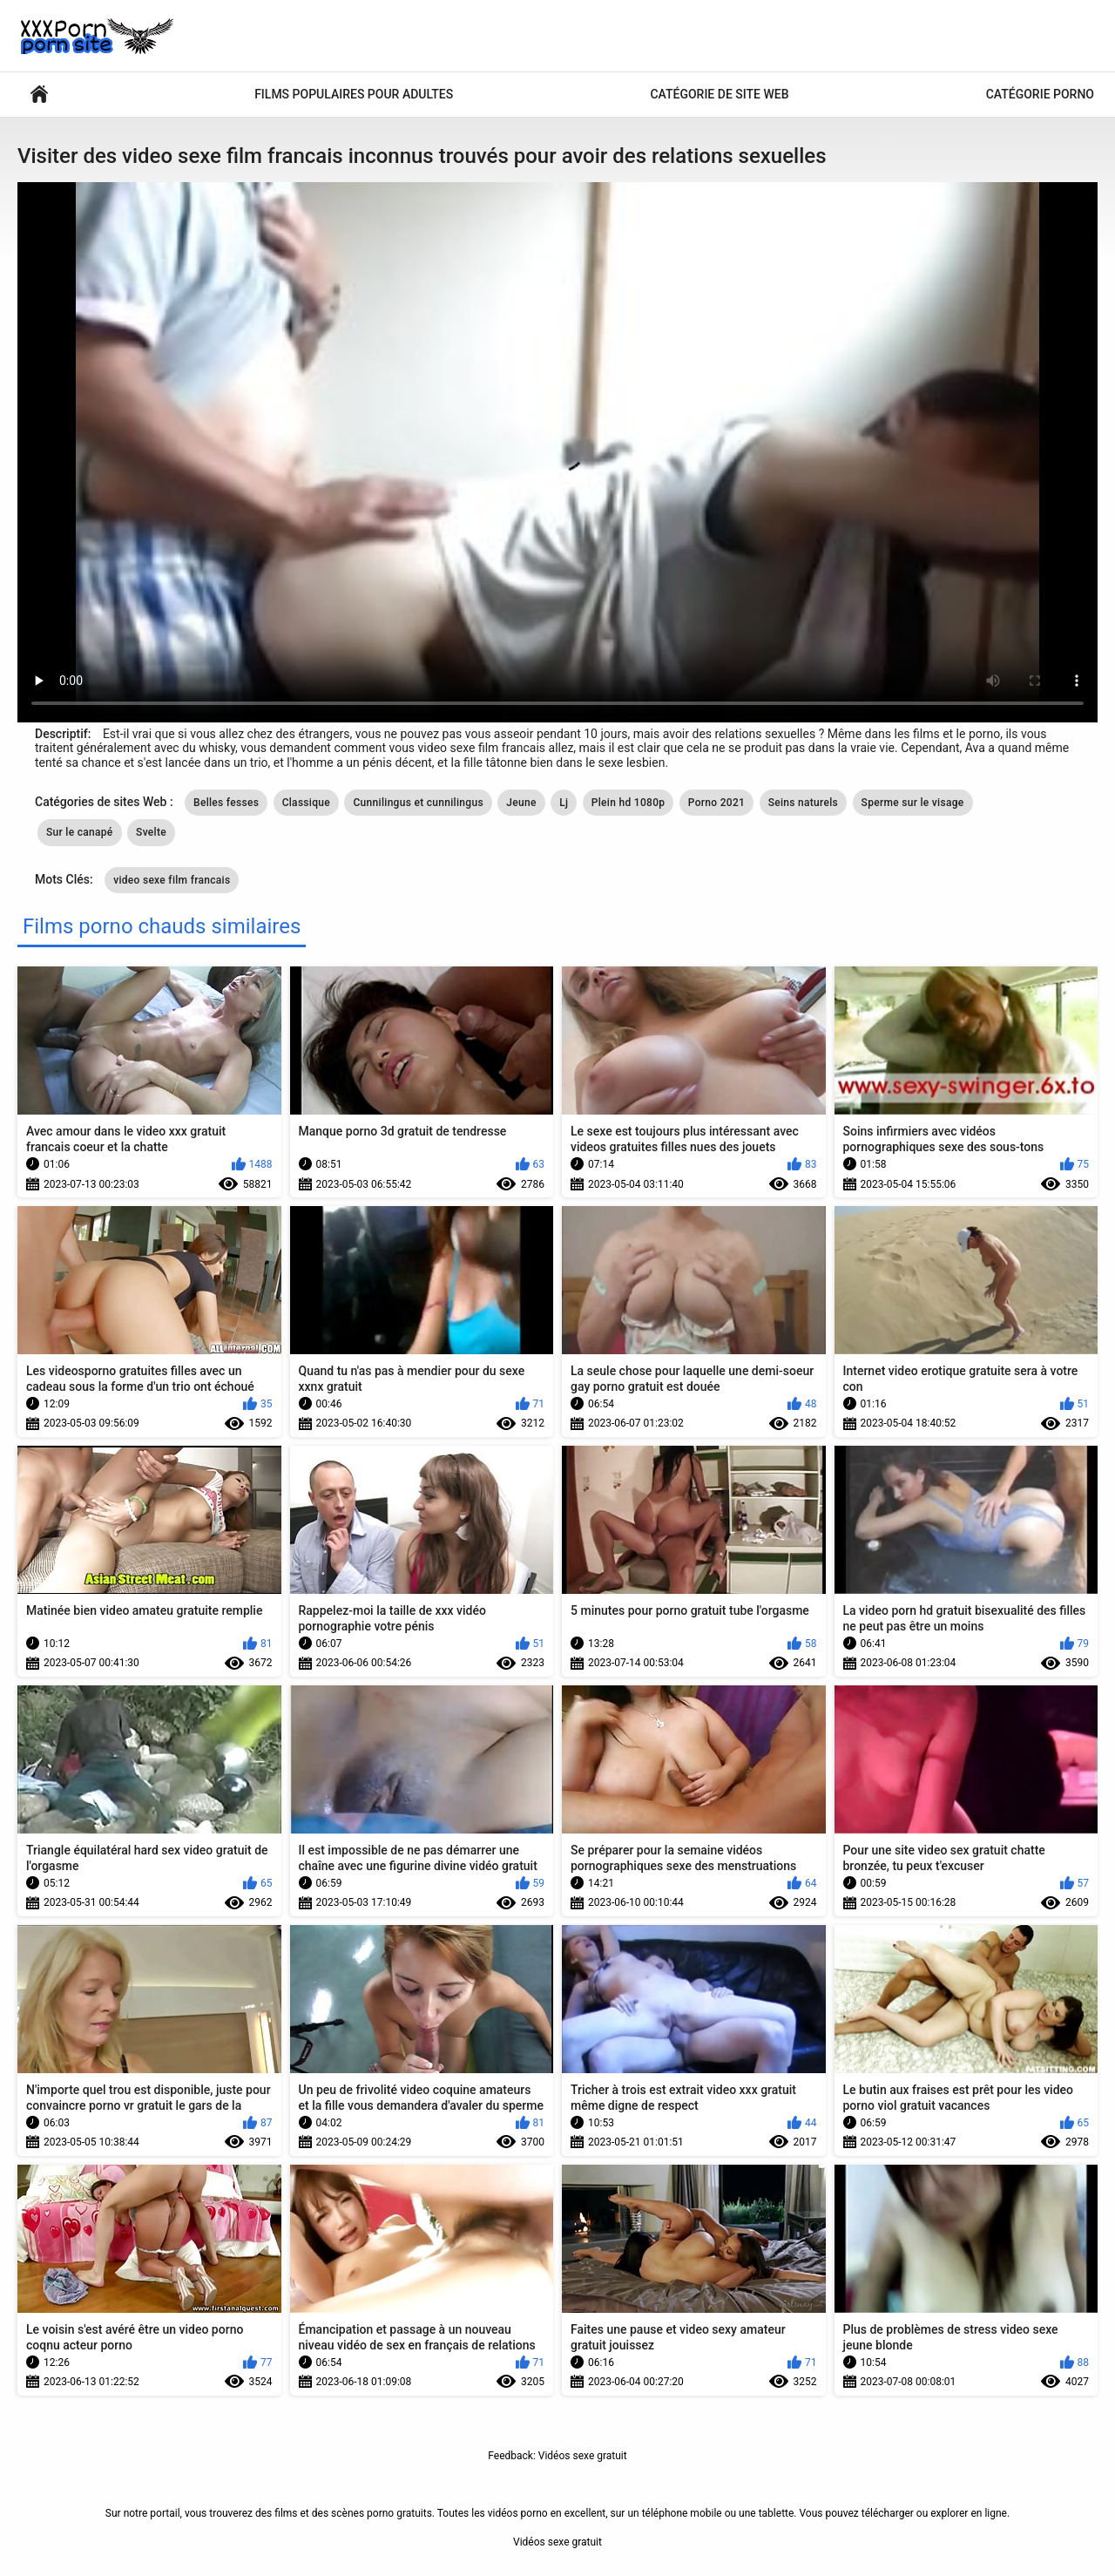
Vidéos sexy (39, 94)
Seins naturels (803, 803)
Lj (563, 803)
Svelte (151, 832)
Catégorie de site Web (719, 94)
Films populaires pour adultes (353, 94)
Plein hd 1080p (628, 803)
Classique (306, 803)
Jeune (521, 803)
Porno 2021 (716, 803)
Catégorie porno (1040, 94)
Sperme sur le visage (913, 803)
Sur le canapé (79, 832)
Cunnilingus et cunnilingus (418, 803)
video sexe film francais (171, 880)
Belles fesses (226, 803)
